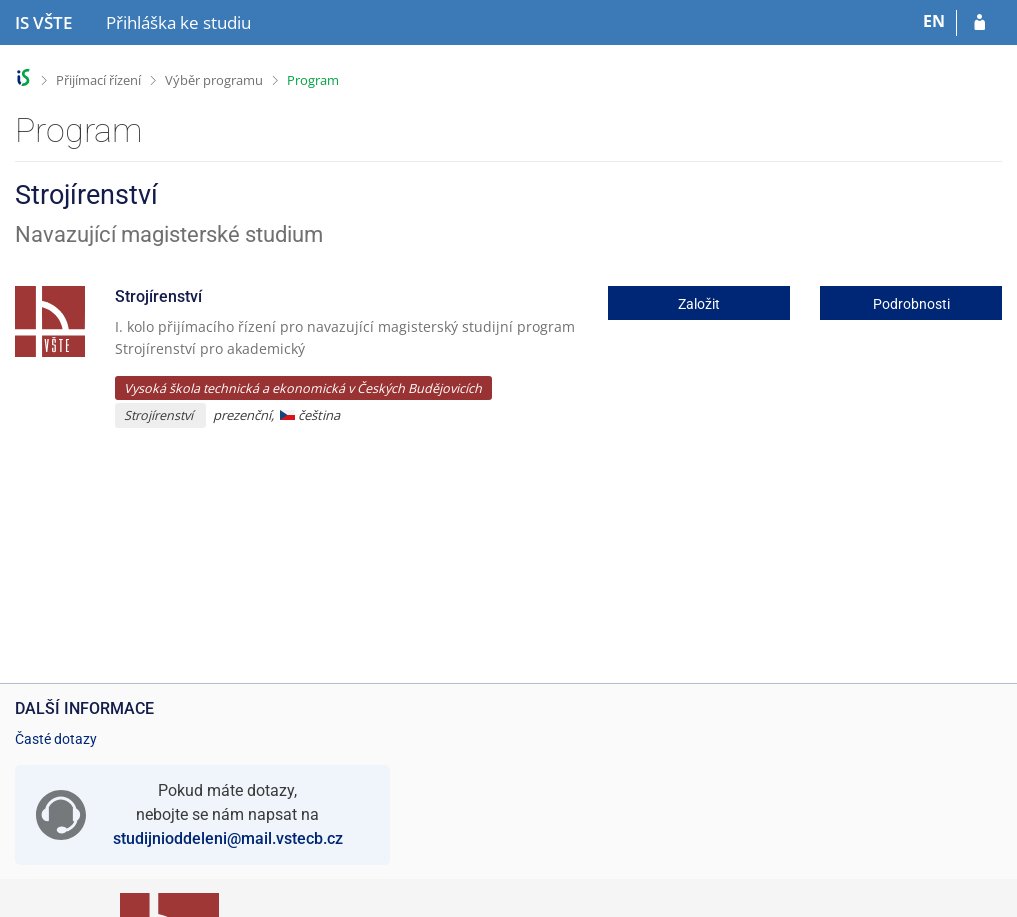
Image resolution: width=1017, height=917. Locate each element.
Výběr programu (214, 80)
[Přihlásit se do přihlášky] (979, 23)
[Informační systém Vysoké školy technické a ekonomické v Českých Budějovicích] (43, 23)
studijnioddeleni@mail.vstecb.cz (228, 838)
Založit (699, 304)
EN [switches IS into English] (934, 21)
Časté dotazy (56, 739)
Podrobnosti (911, 304)
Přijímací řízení (98, 80)
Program (313, 80)
